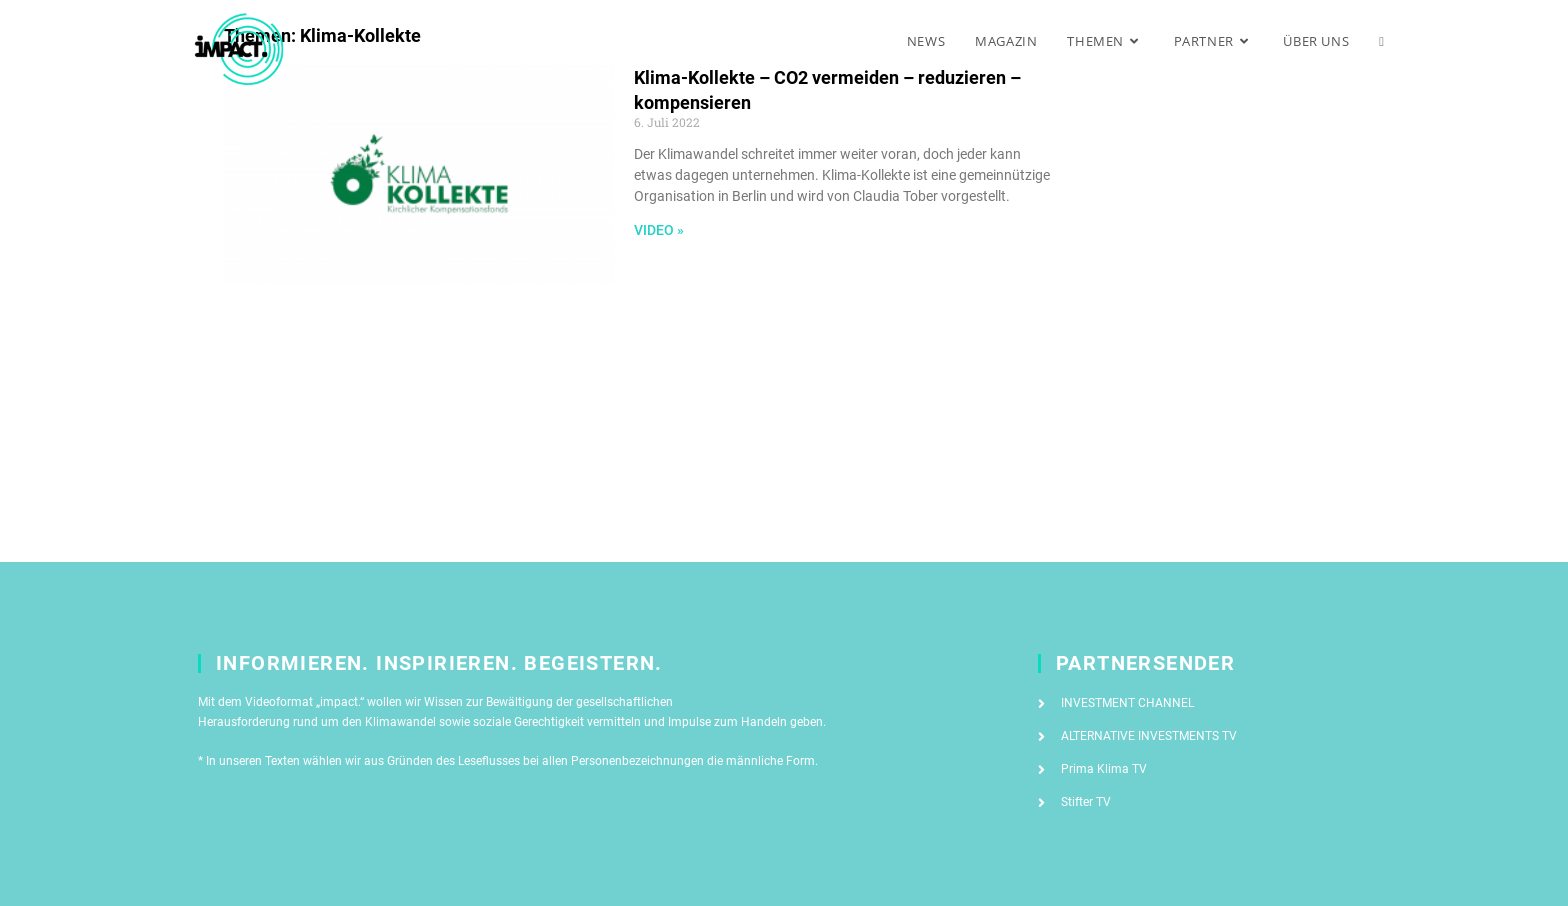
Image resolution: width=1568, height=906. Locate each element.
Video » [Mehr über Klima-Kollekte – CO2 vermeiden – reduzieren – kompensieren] (659, 230)
